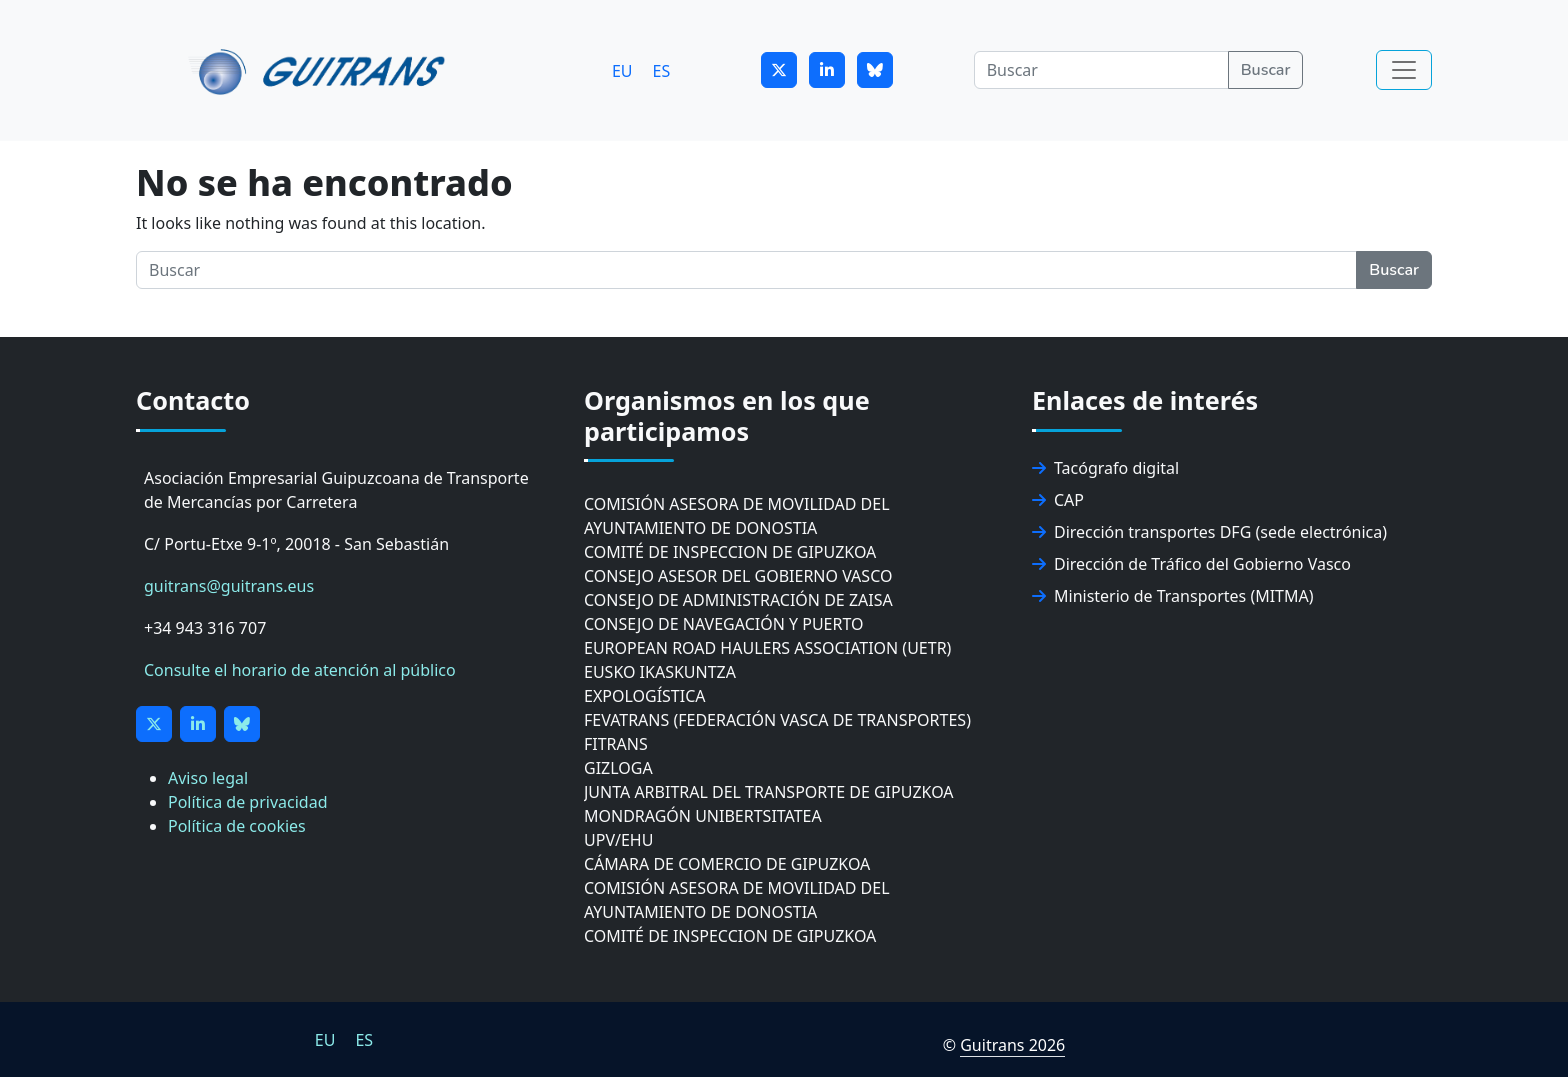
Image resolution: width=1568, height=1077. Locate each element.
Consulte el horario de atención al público (300, 670)
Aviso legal (208, 778)
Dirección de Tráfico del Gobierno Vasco (1191, 564)
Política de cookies (237, 826)
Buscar (1266, 70)
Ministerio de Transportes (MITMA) (1173, 596)
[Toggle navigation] (1404, 70)
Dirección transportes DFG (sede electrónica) (1209, 532)
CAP (1058, 500)
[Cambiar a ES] (662, 70)
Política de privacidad (248, 802)
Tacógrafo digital (1105, 468)
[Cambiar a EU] (622, 70)
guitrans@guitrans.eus (229, 586)
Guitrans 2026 (1012, 1045)
